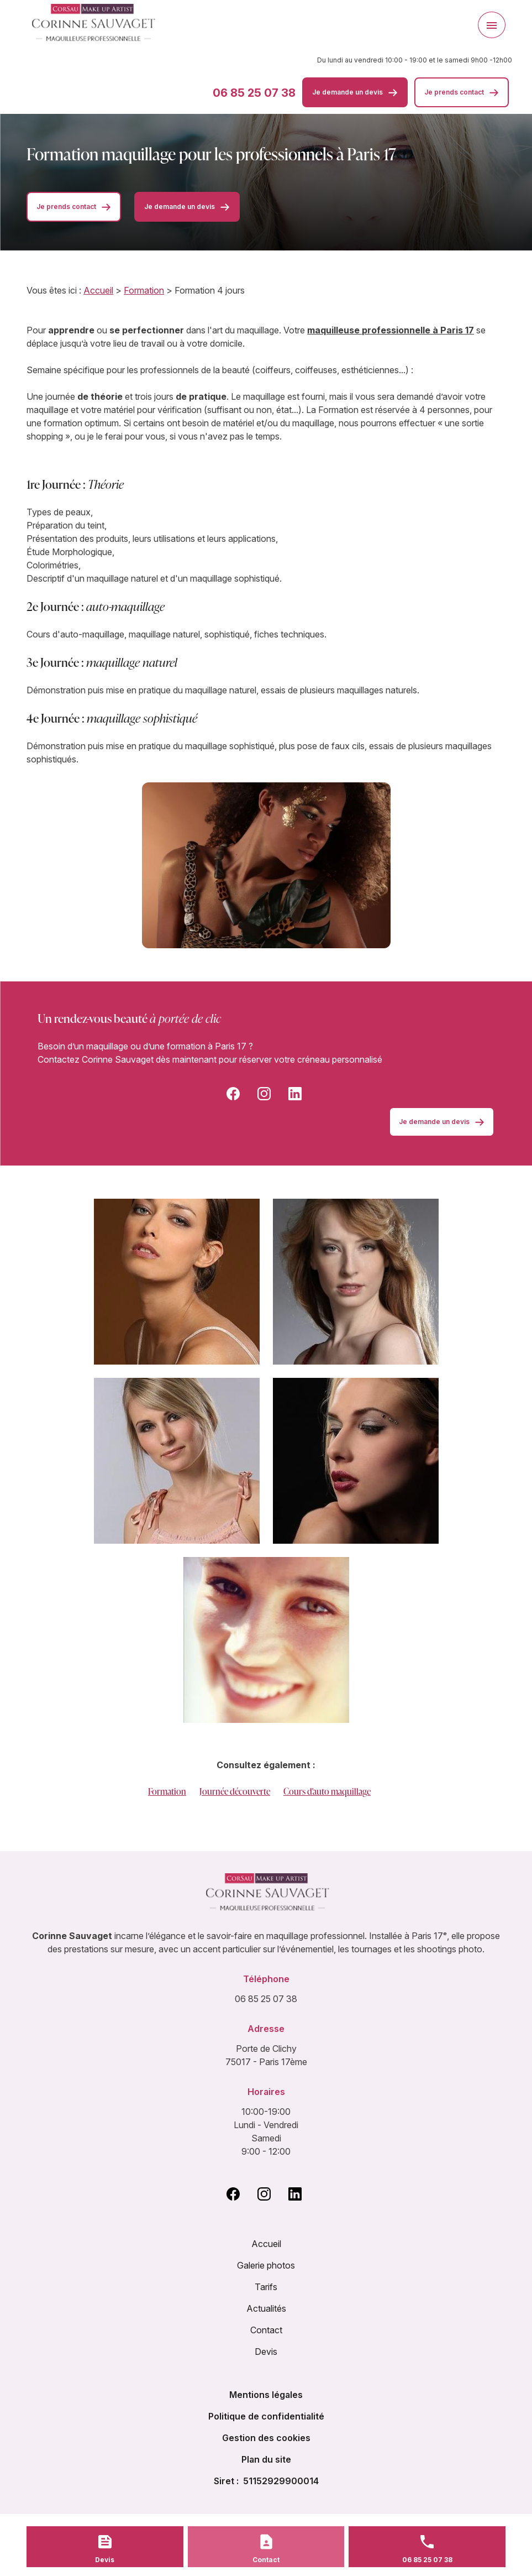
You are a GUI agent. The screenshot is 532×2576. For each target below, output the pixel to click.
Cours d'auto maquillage (327, 1791)
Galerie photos (266, 2265)
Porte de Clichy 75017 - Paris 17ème (266, 2055)
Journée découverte (234, 1791)
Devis (266, 2351)
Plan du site (266, 2459)
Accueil (98, 290)
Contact (266, 2329)
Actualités (266, 2308)
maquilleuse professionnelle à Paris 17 (390, 330)
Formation (144, 290)
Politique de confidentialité (266, 2416)
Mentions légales (266, 2394)
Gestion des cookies (266, 2437)
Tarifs (266, 2286)
